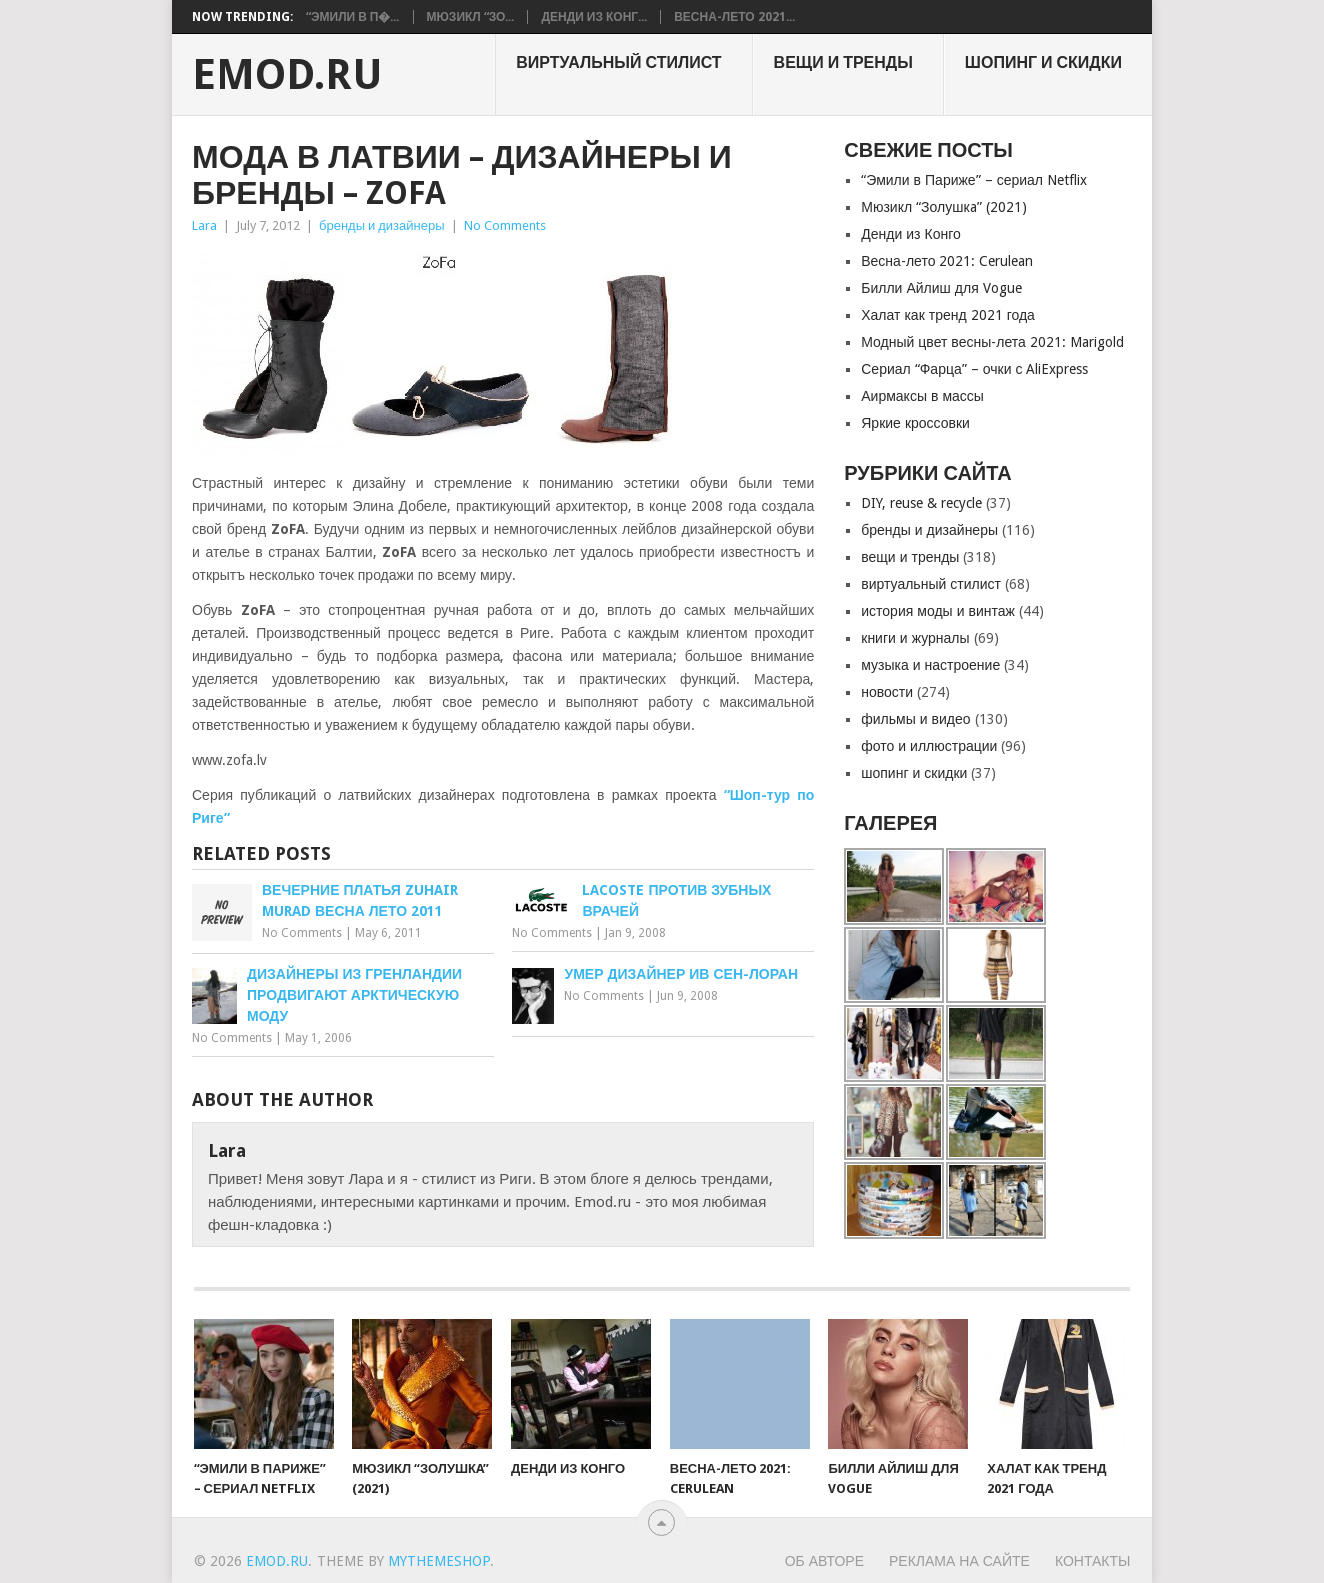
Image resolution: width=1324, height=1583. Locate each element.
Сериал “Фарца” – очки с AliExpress (974, 369)
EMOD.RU (287, 75)
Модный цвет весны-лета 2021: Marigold (992, 342)
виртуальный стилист (618, 62)
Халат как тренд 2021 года (948, 315)
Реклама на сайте (959, 1561)
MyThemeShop (439, 1561)
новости (887, 692)
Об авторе (824, 1561)
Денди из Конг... (594, 17)
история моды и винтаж (938, 611)
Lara (204, 225)
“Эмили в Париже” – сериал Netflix (974, 180)
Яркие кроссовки (915, 423)
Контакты (1093, 1561)
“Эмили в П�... (353, 17)
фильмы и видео (915, 719)
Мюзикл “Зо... (471, 17)
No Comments (505, 225)
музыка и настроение (930, 665)
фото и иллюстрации (929, 746)
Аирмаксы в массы (922, 396)
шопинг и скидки (1043, 62)
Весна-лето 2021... (734, 17)
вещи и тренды (843, 62)
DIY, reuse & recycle (921, 503)
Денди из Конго (911, 234)
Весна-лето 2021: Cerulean (947, 261)
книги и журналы (915, 638)
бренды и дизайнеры (382, 225)
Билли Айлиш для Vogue (941, 288)
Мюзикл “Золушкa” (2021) (943, 207)
